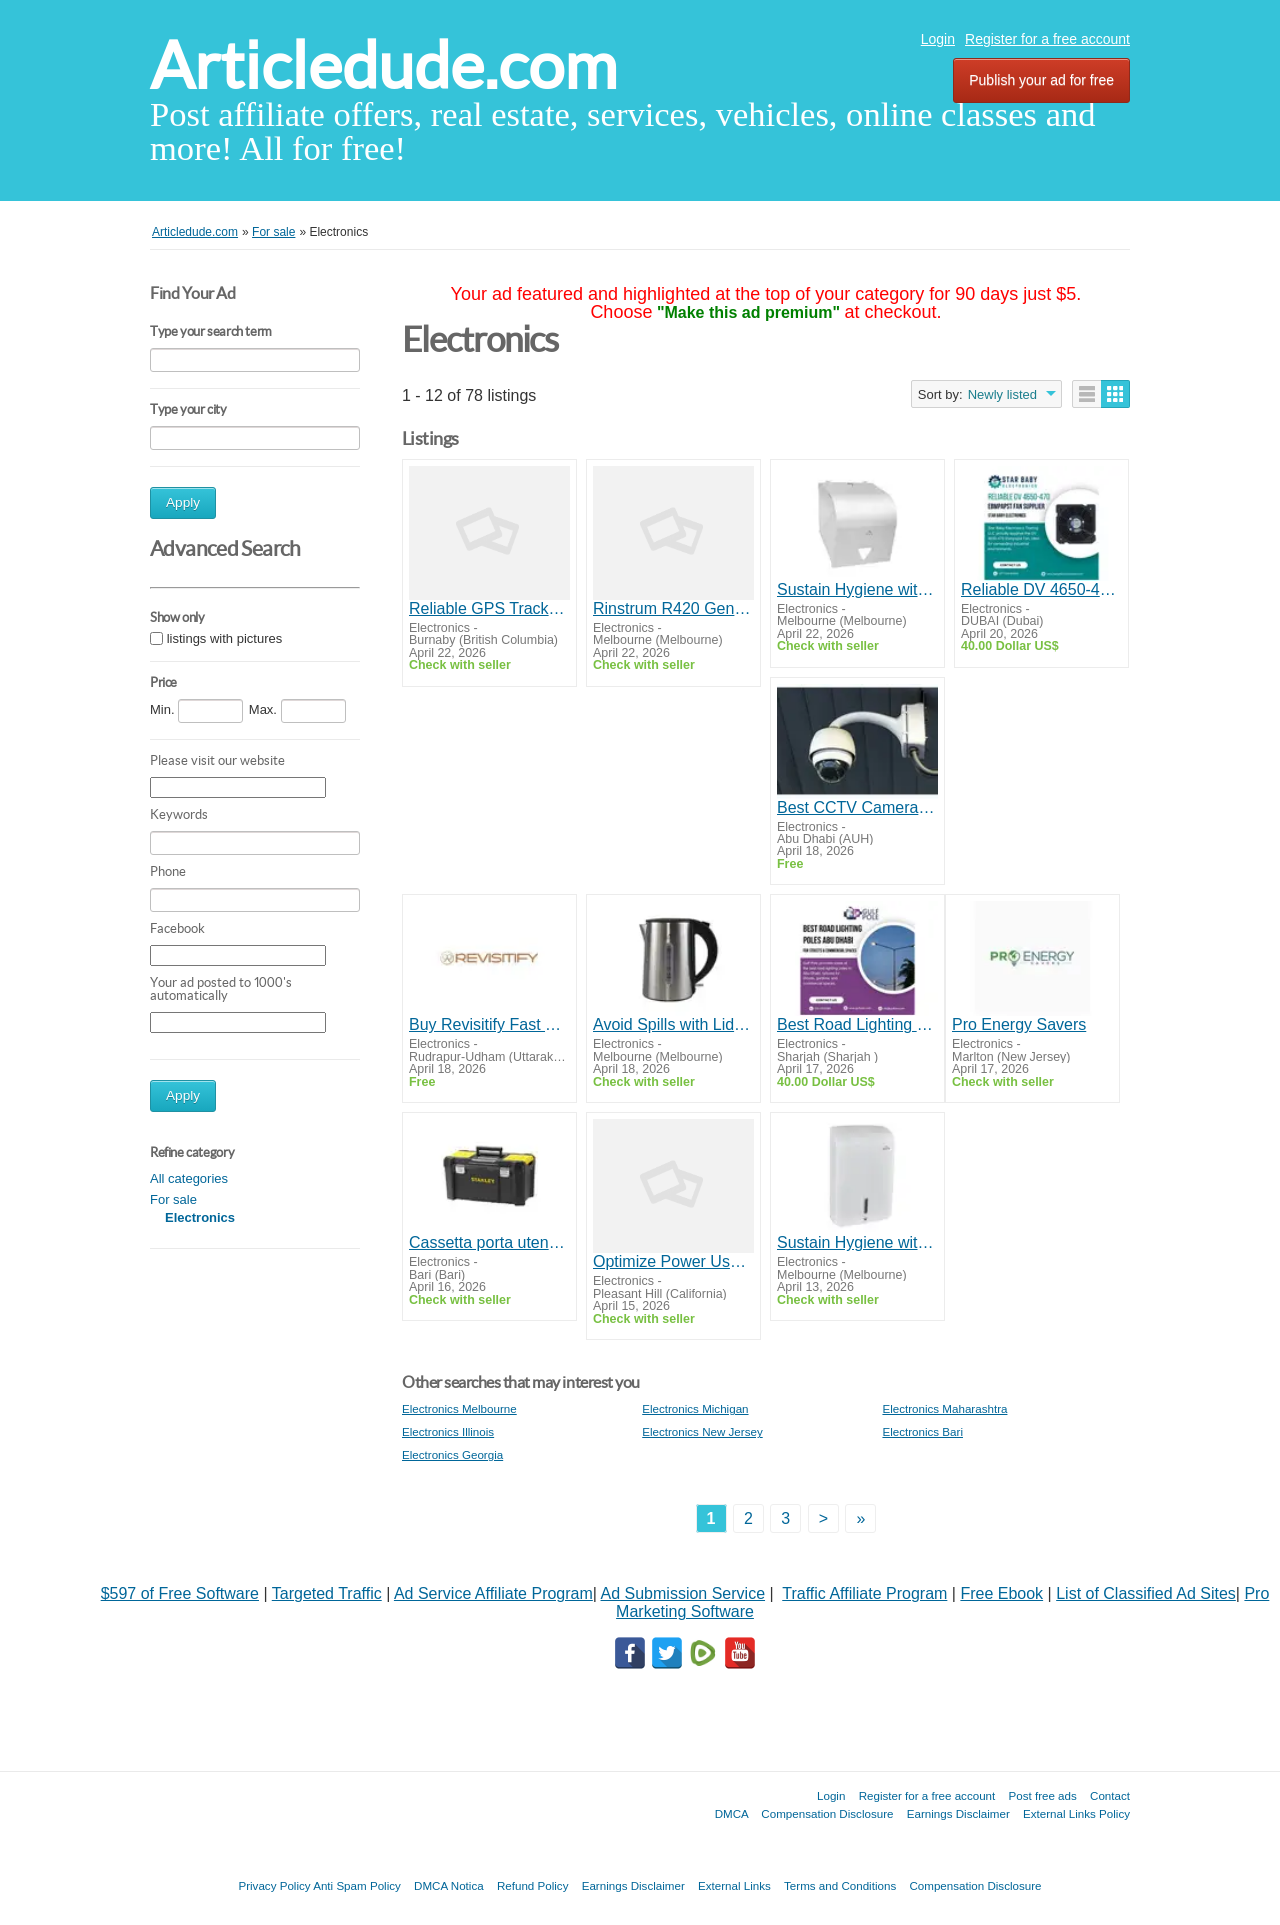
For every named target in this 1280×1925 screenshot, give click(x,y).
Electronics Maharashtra (944, 1408)
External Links (734, 1885)
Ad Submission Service (683, 1593)
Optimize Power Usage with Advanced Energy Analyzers (673, 1261)
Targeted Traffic (327, 1593)
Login (938, 39)
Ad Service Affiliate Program (493, 1593)
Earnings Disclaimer (958, 1813)
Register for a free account (1047, 39)
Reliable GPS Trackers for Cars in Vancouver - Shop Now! (489, 608)
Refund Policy (533, 1885)
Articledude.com (383, 65)
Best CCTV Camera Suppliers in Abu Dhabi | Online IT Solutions (857, 807)
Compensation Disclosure (827, 1813)
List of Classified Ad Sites (1146, 1593)
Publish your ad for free (1041, 80)
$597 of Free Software (180, 1593)
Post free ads (1042, 1795)
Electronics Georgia (452, 1454)
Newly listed (1002, 394)
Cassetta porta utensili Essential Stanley (489, 1242)
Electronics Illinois (448, 1431)
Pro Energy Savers (1019, 1024)
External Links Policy (1076, 1813)
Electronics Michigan (695, 1408)
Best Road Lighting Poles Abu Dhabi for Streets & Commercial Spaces (857, 1024)
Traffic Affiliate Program (864, 1593)
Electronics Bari (922, 1431)
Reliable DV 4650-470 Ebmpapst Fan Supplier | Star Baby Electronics (1041, 589)
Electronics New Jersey (702, 1431)
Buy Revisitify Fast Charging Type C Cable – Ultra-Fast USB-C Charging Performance (489, 1024)
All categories (189, 1178)
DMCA (732, 1813)
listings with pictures (225, 638)
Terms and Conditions (840, 1885)
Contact (1110, 1795)
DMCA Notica (449, 1885)
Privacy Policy (274, 1885)
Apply (183, 502)
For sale (173, 1199)
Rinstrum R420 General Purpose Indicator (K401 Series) (673, 608)
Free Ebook (1001, 1593)
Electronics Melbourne (459, 1408)
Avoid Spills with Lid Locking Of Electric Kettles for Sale (673, 1024)
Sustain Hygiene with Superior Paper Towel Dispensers (857, 589)
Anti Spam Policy (357, 1885)
